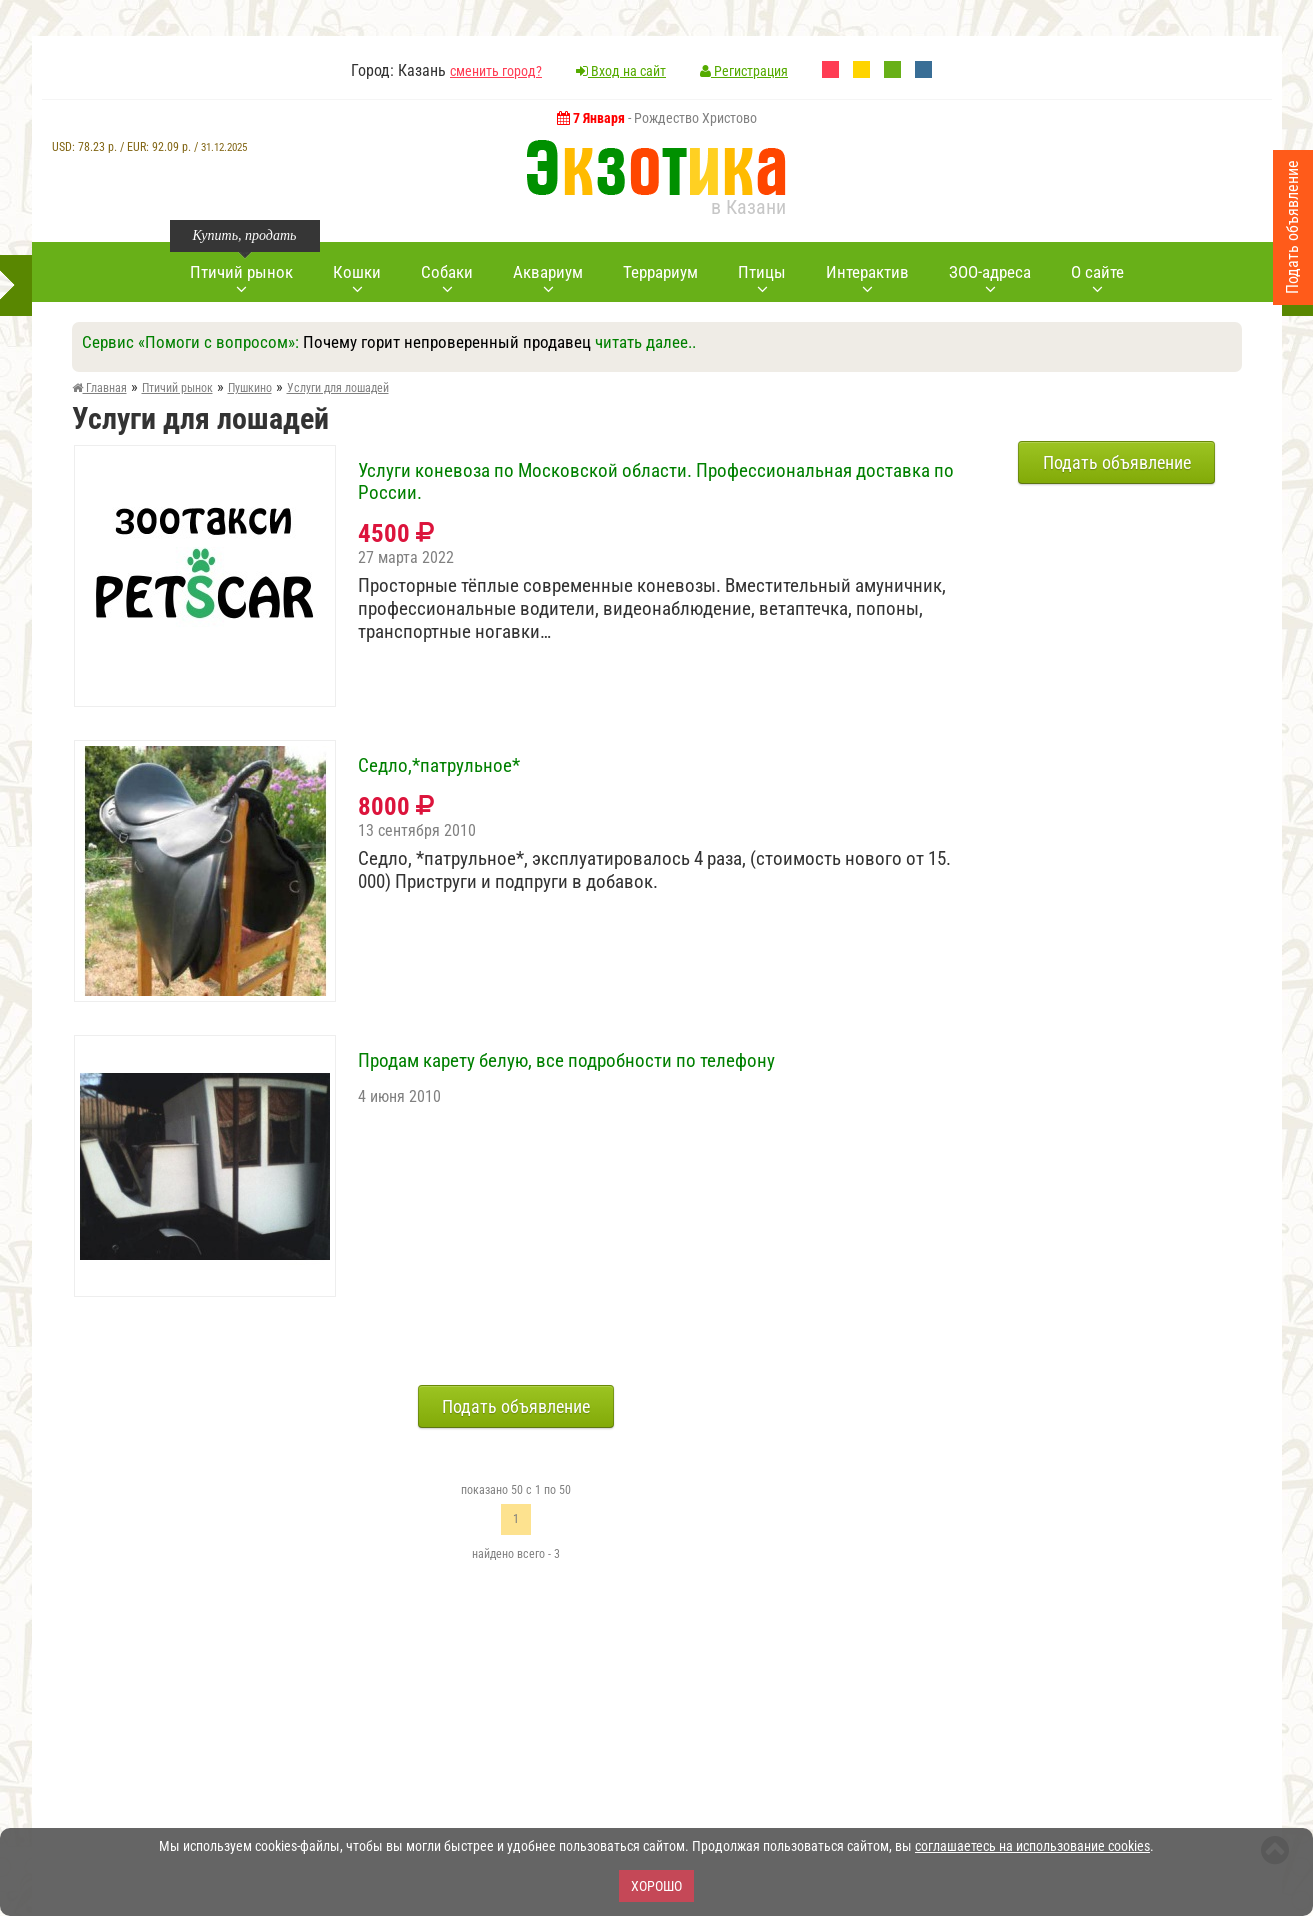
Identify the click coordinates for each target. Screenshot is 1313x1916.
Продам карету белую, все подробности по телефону (566, 1061)
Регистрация (744, 71)
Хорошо (656, 1886)
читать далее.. (645, 342)
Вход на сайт (621, 71)
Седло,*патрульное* (439, 766)
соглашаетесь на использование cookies (1032, 1846)
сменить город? (496, 71)
